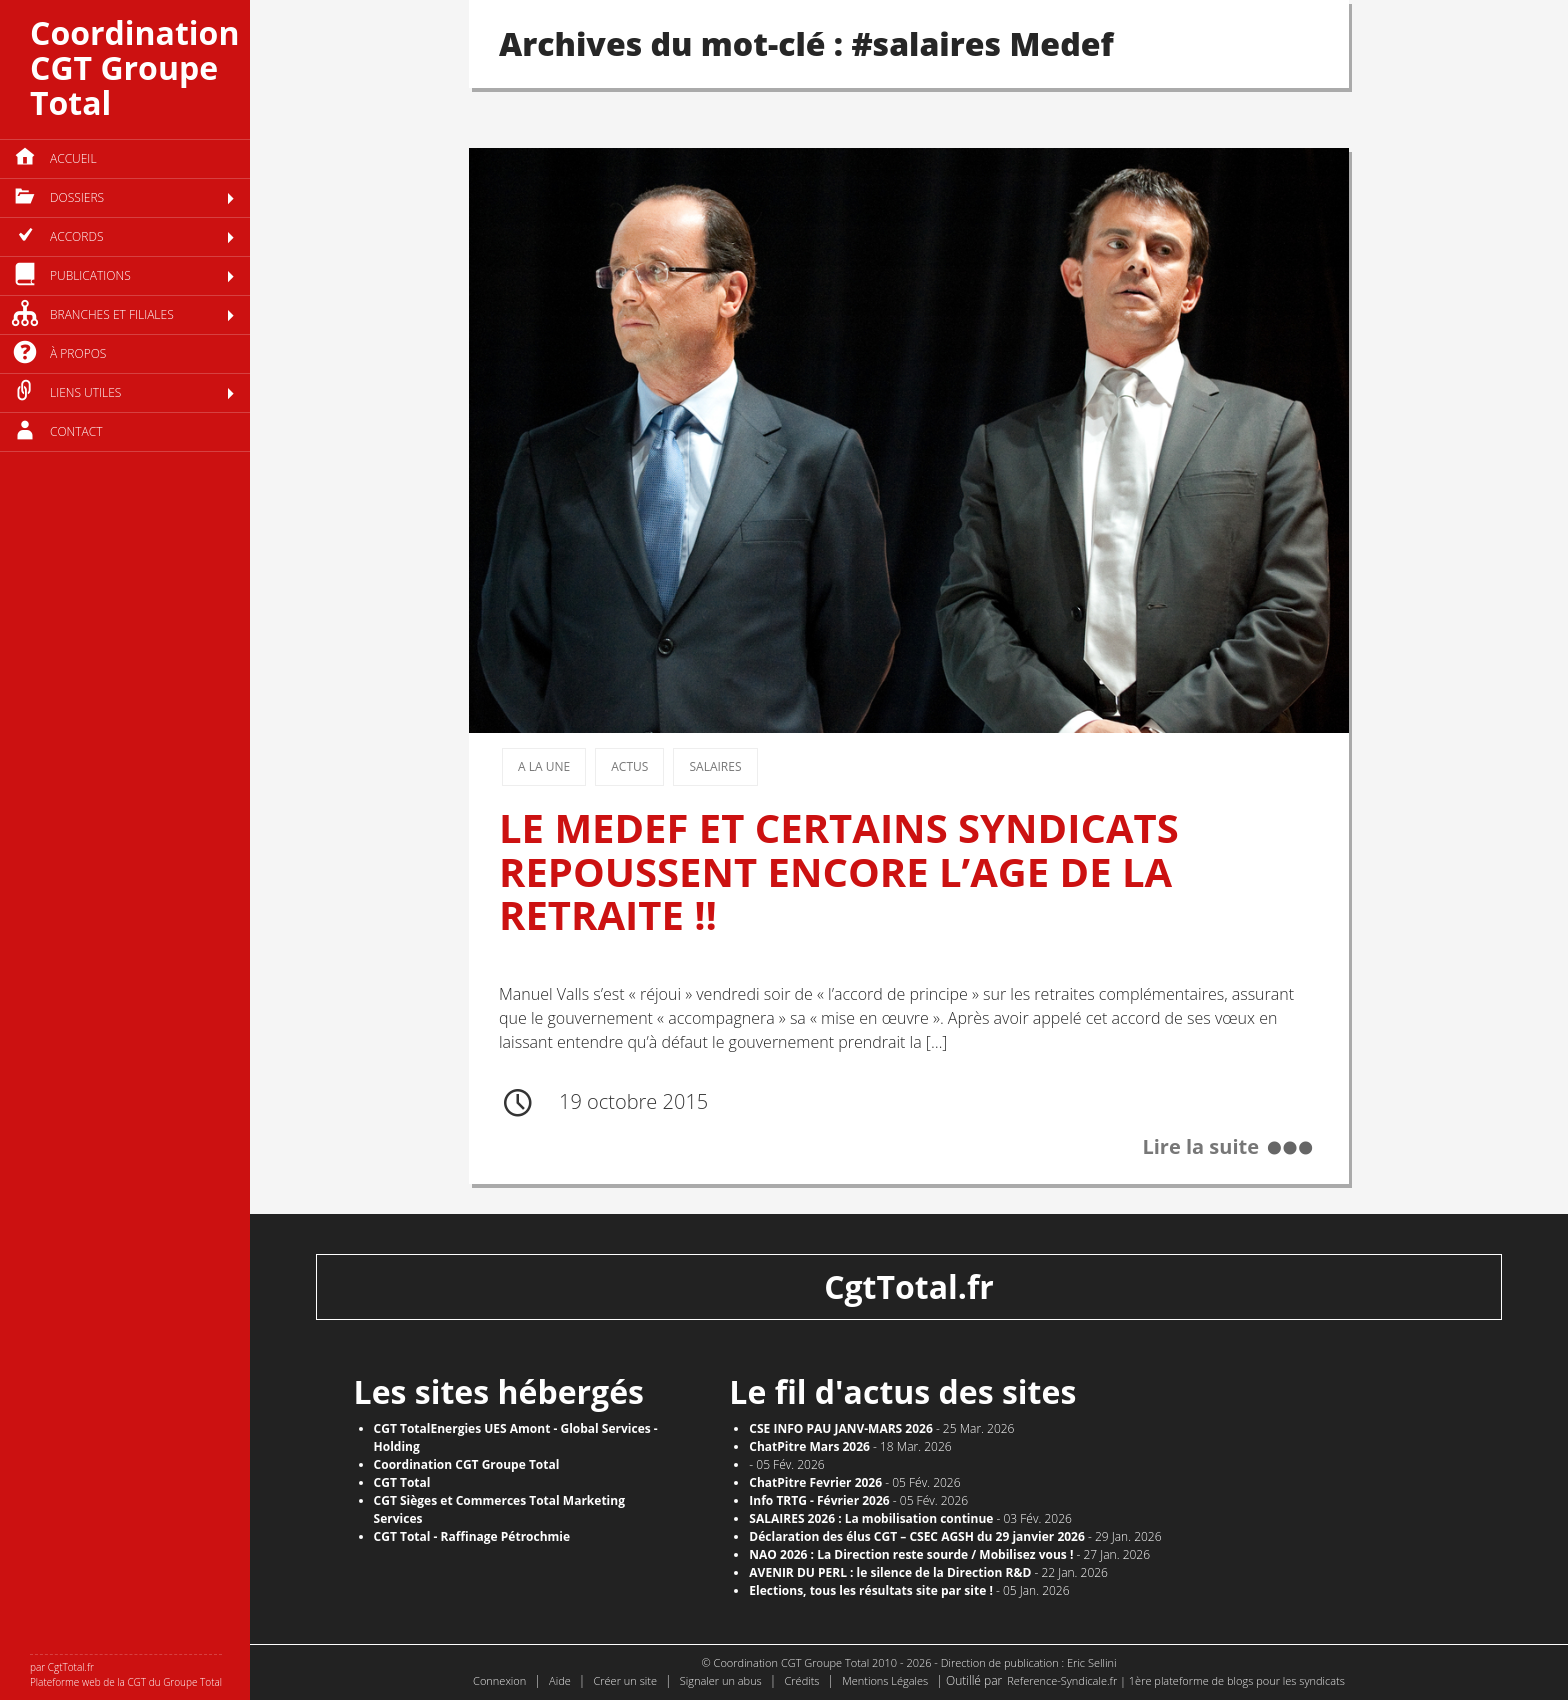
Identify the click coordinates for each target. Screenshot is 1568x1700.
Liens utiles (85, 392)
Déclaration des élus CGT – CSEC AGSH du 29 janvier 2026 (917, 1536)
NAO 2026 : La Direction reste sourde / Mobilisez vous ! (911, 1554)
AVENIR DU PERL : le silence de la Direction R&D (890, 1572)
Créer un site (625, 1680)
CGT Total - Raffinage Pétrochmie (472, 1536)
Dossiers (77, 197)
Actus (629, 766)
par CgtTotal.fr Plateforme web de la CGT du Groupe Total (126, 1674)
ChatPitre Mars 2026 (809, 1446)
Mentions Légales (885, 1680)
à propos (78, 353)
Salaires (715, 766)
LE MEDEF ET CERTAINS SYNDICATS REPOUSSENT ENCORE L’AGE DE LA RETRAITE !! (839, 871)
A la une (544, 766)
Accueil (73, 158)
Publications (90, 275)
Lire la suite (1200, 1146)
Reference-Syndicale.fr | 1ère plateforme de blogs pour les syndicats (1176, 1680)
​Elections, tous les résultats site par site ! (871, 1590)
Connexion (499, 1680)
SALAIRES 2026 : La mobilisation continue (871, 1518)
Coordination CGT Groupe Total (134, 67)
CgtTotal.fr (909, 1286)
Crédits (801, 1680)
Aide (560, 1680)
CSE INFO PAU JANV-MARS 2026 (840, 1428)
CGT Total (402, 1482)
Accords (76, 236)
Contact (76, 431)
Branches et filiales (112, 314)
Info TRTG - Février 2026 (819, 1500)
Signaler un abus (721, 1680)
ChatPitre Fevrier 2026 (815, 1482)
